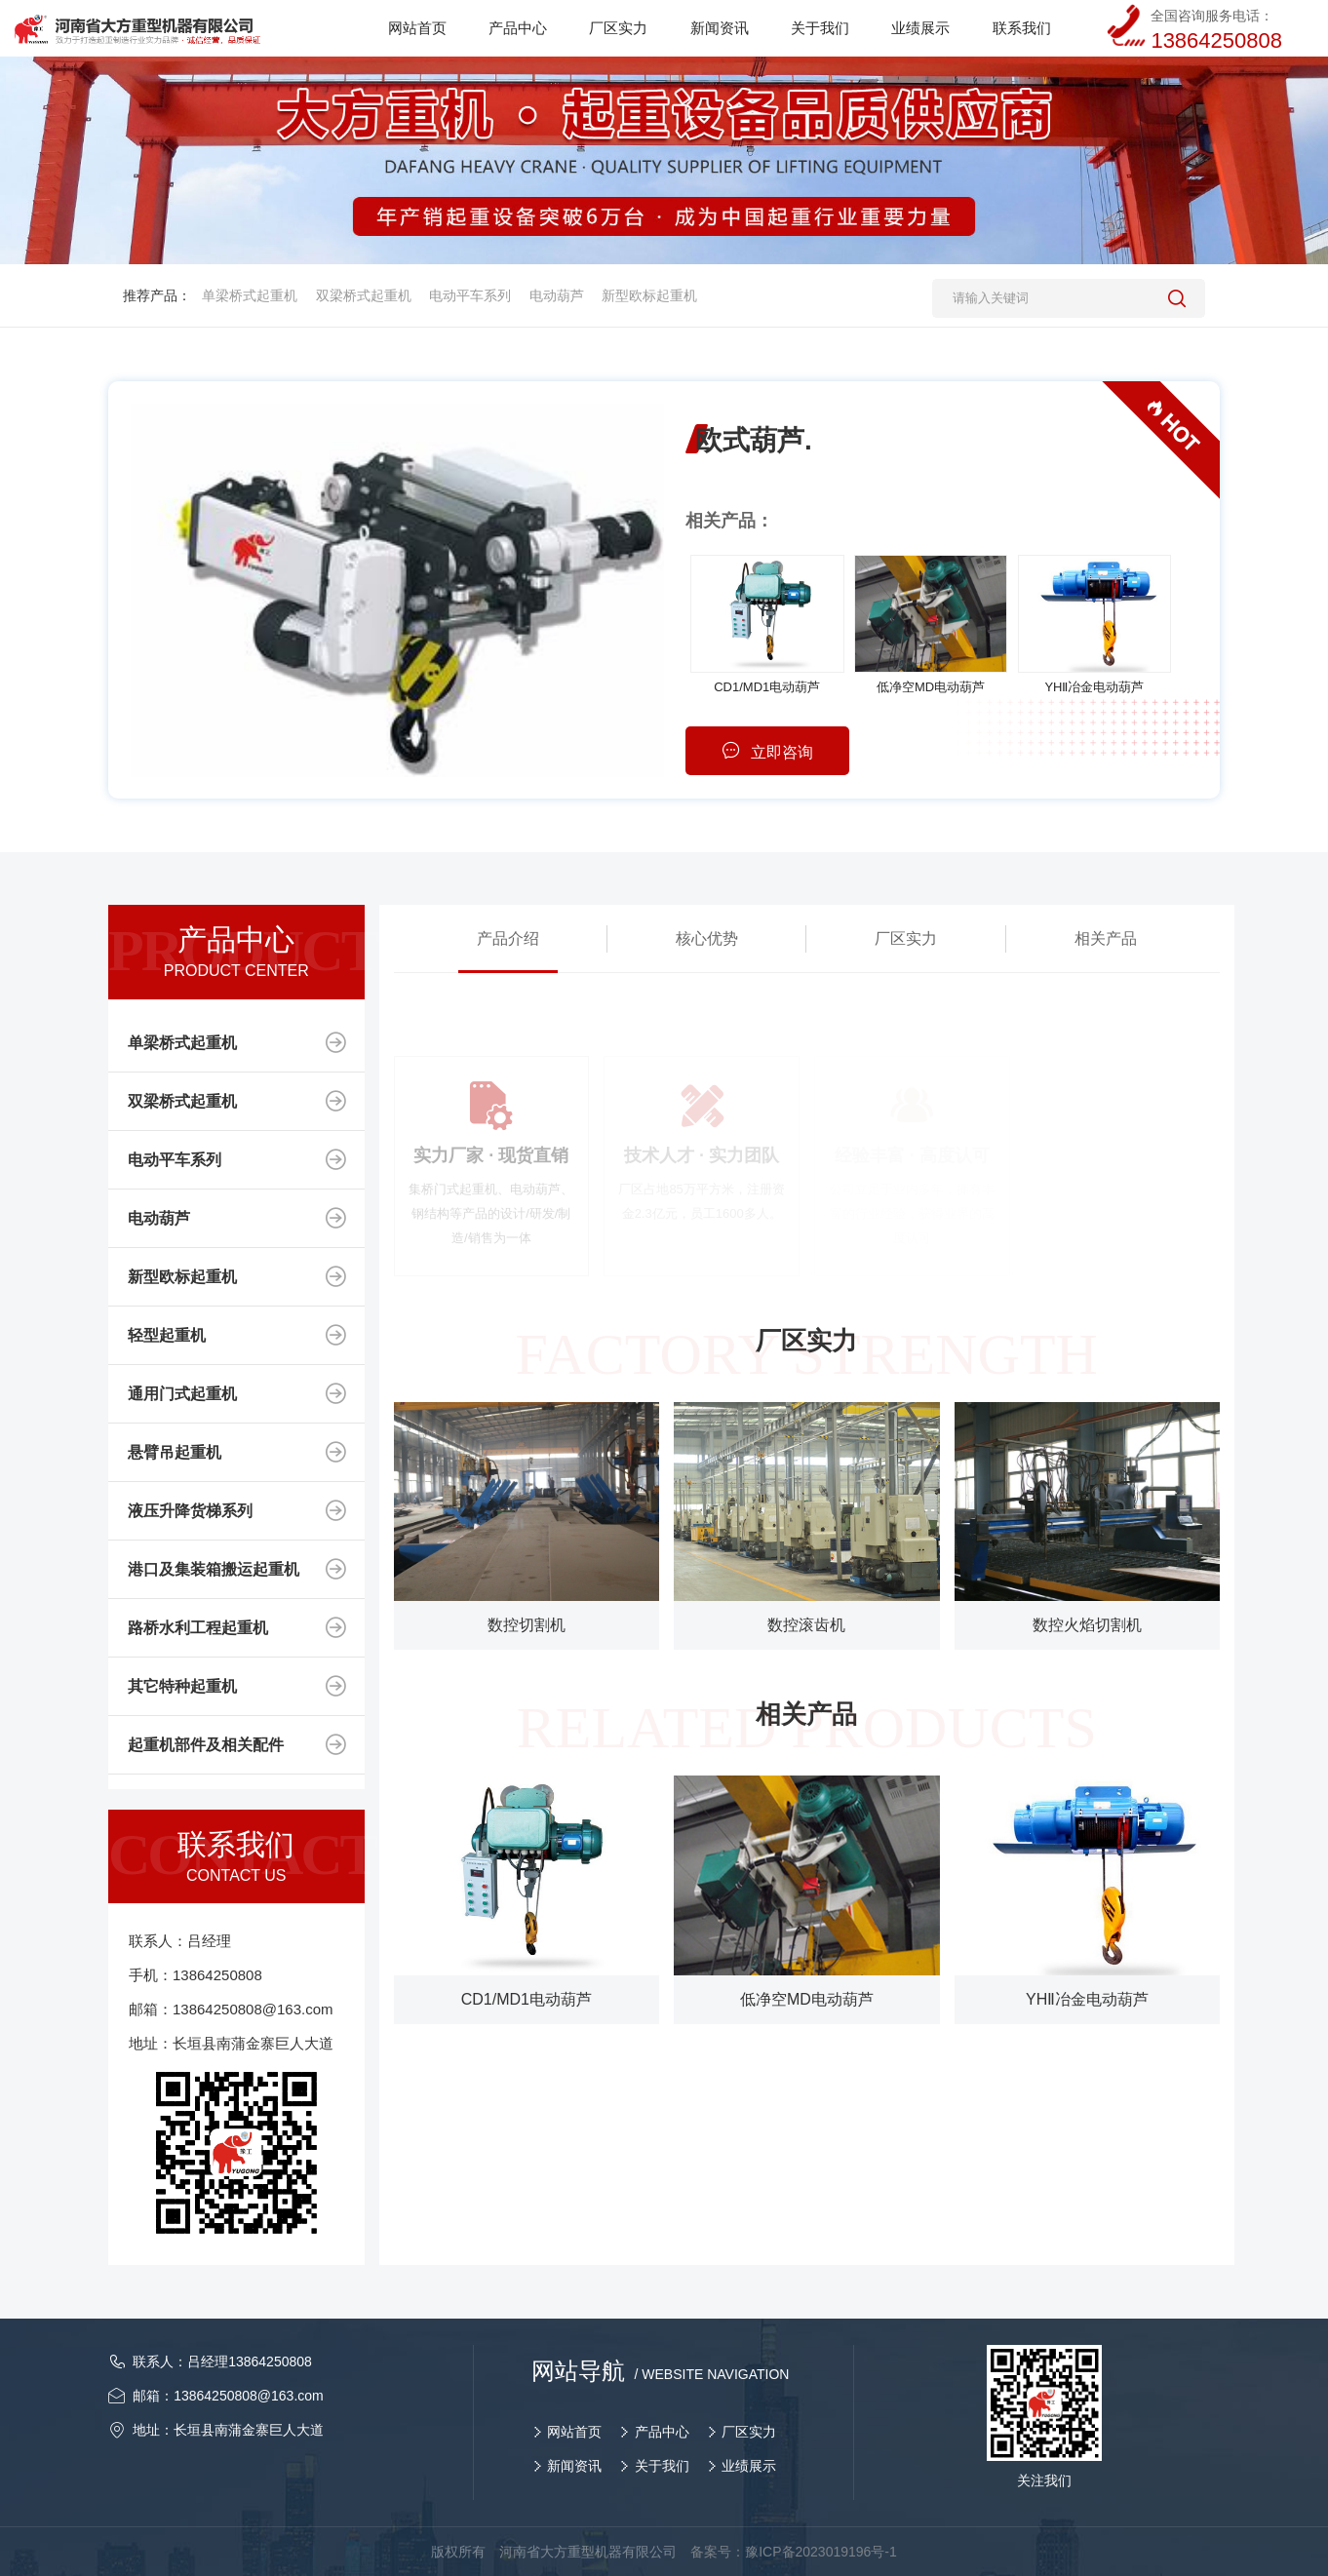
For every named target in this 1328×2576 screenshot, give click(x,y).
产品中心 (662, 2431)
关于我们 (662, 2466)
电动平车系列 (470, 295)
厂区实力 (906, 938)
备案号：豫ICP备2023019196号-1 (793, 2551)
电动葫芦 (556, 295)
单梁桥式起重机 (249, 295)
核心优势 (707, 938)
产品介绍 (508, 938)
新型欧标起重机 (649, 295)
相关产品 (1105, 938)
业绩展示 (749, 2466)
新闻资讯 (574, 2466)
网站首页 (574, 2431)
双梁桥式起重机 (363, 295)
